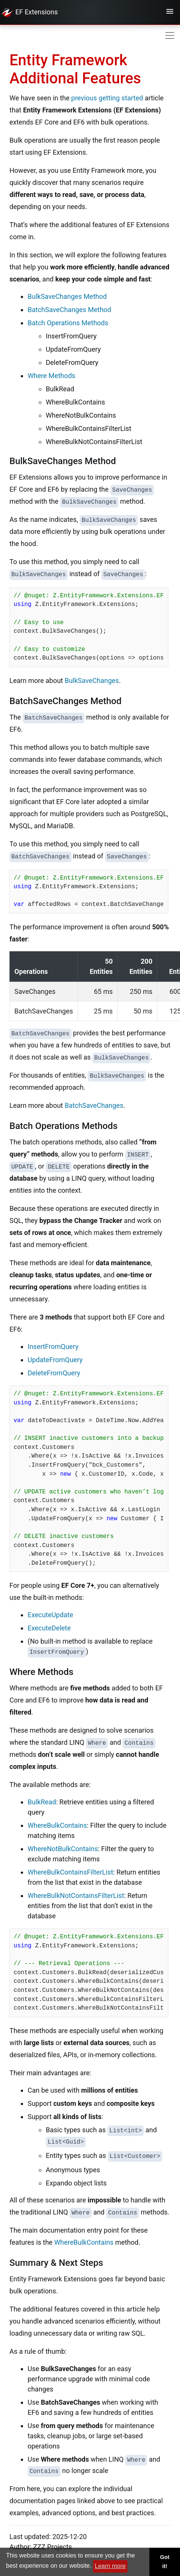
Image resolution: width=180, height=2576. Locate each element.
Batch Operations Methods (68, 323)
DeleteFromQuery (54, 1373)
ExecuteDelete (49, 1628)
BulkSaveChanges (92, 680)
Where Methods (51, 376)
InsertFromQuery (53, 1346)
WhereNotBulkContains (63, 1849)
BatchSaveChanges (94, 1105)
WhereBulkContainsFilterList (70, 1872)
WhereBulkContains (57, 1825)
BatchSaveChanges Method (69, 310)
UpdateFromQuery (55, 1360)
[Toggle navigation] (170, 12)
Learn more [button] (110, 2566)
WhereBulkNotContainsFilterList (76, 1895)
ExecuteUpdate (50, 1615)
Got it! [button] (164, 2561)
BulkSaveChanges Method (67, 296)
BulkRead (42, 1802)
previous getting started (107, 98)
